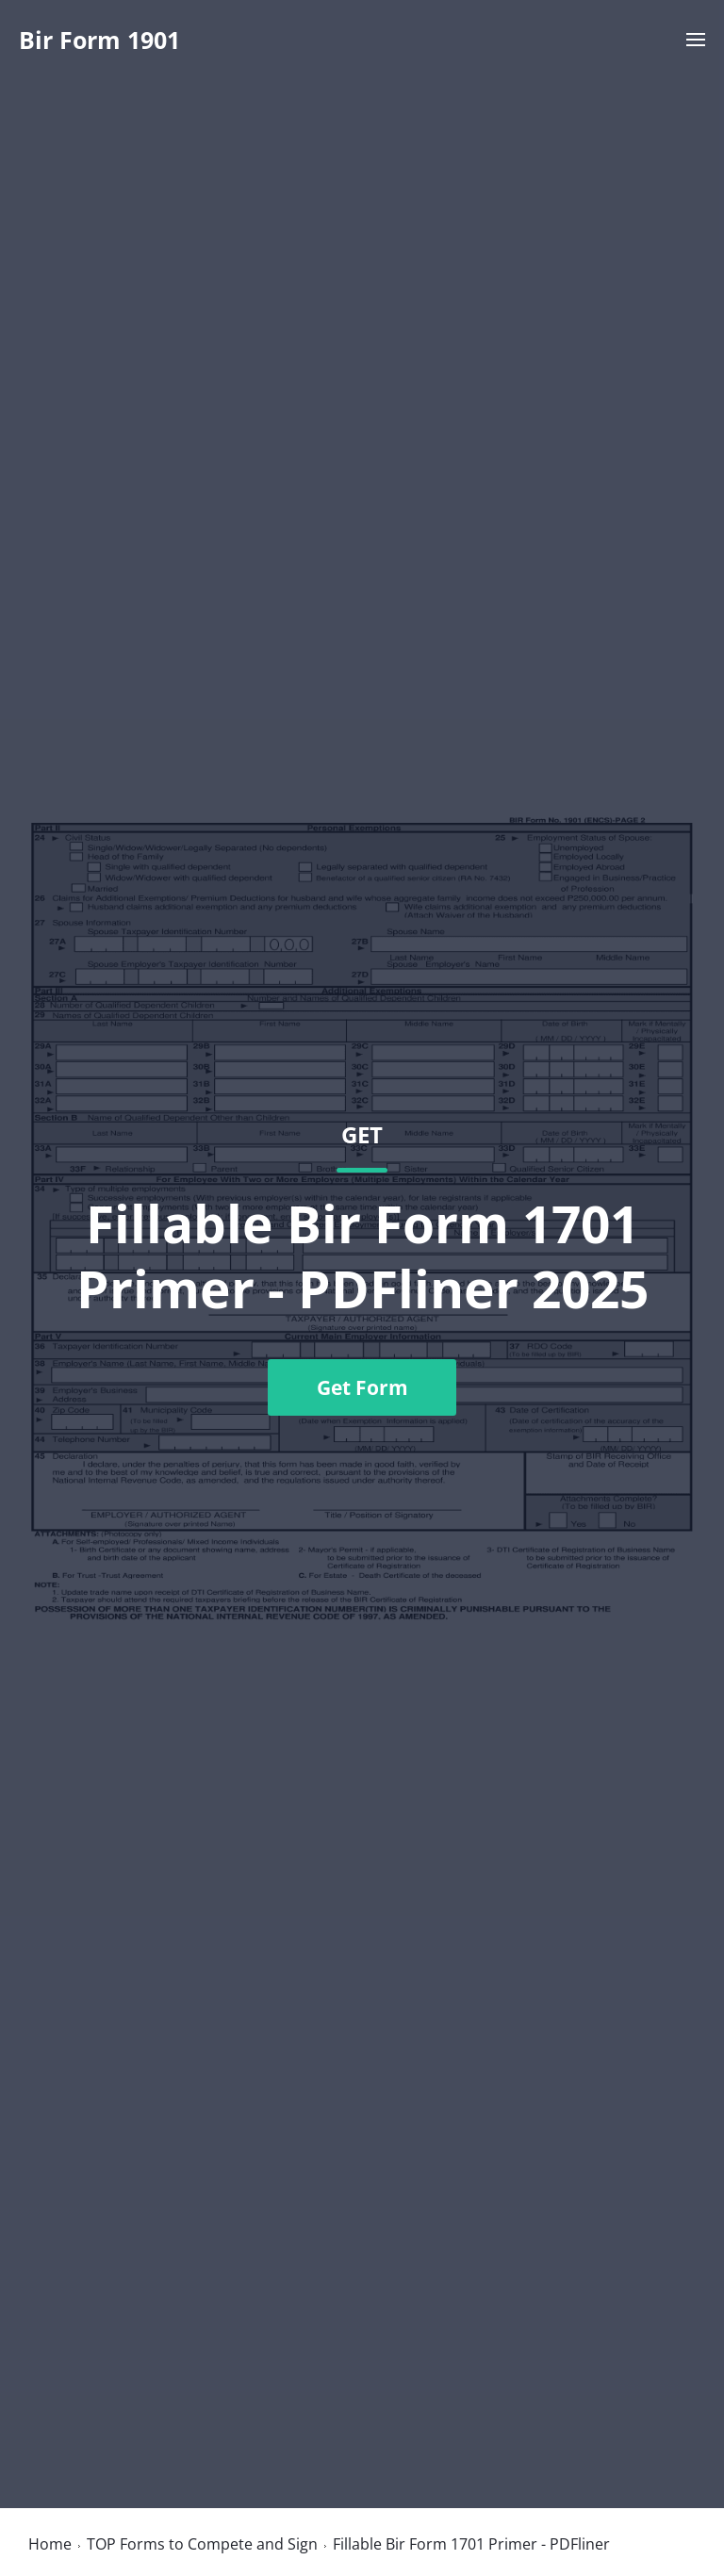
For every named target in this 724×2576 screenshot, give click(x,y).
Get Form (362, 1387)
